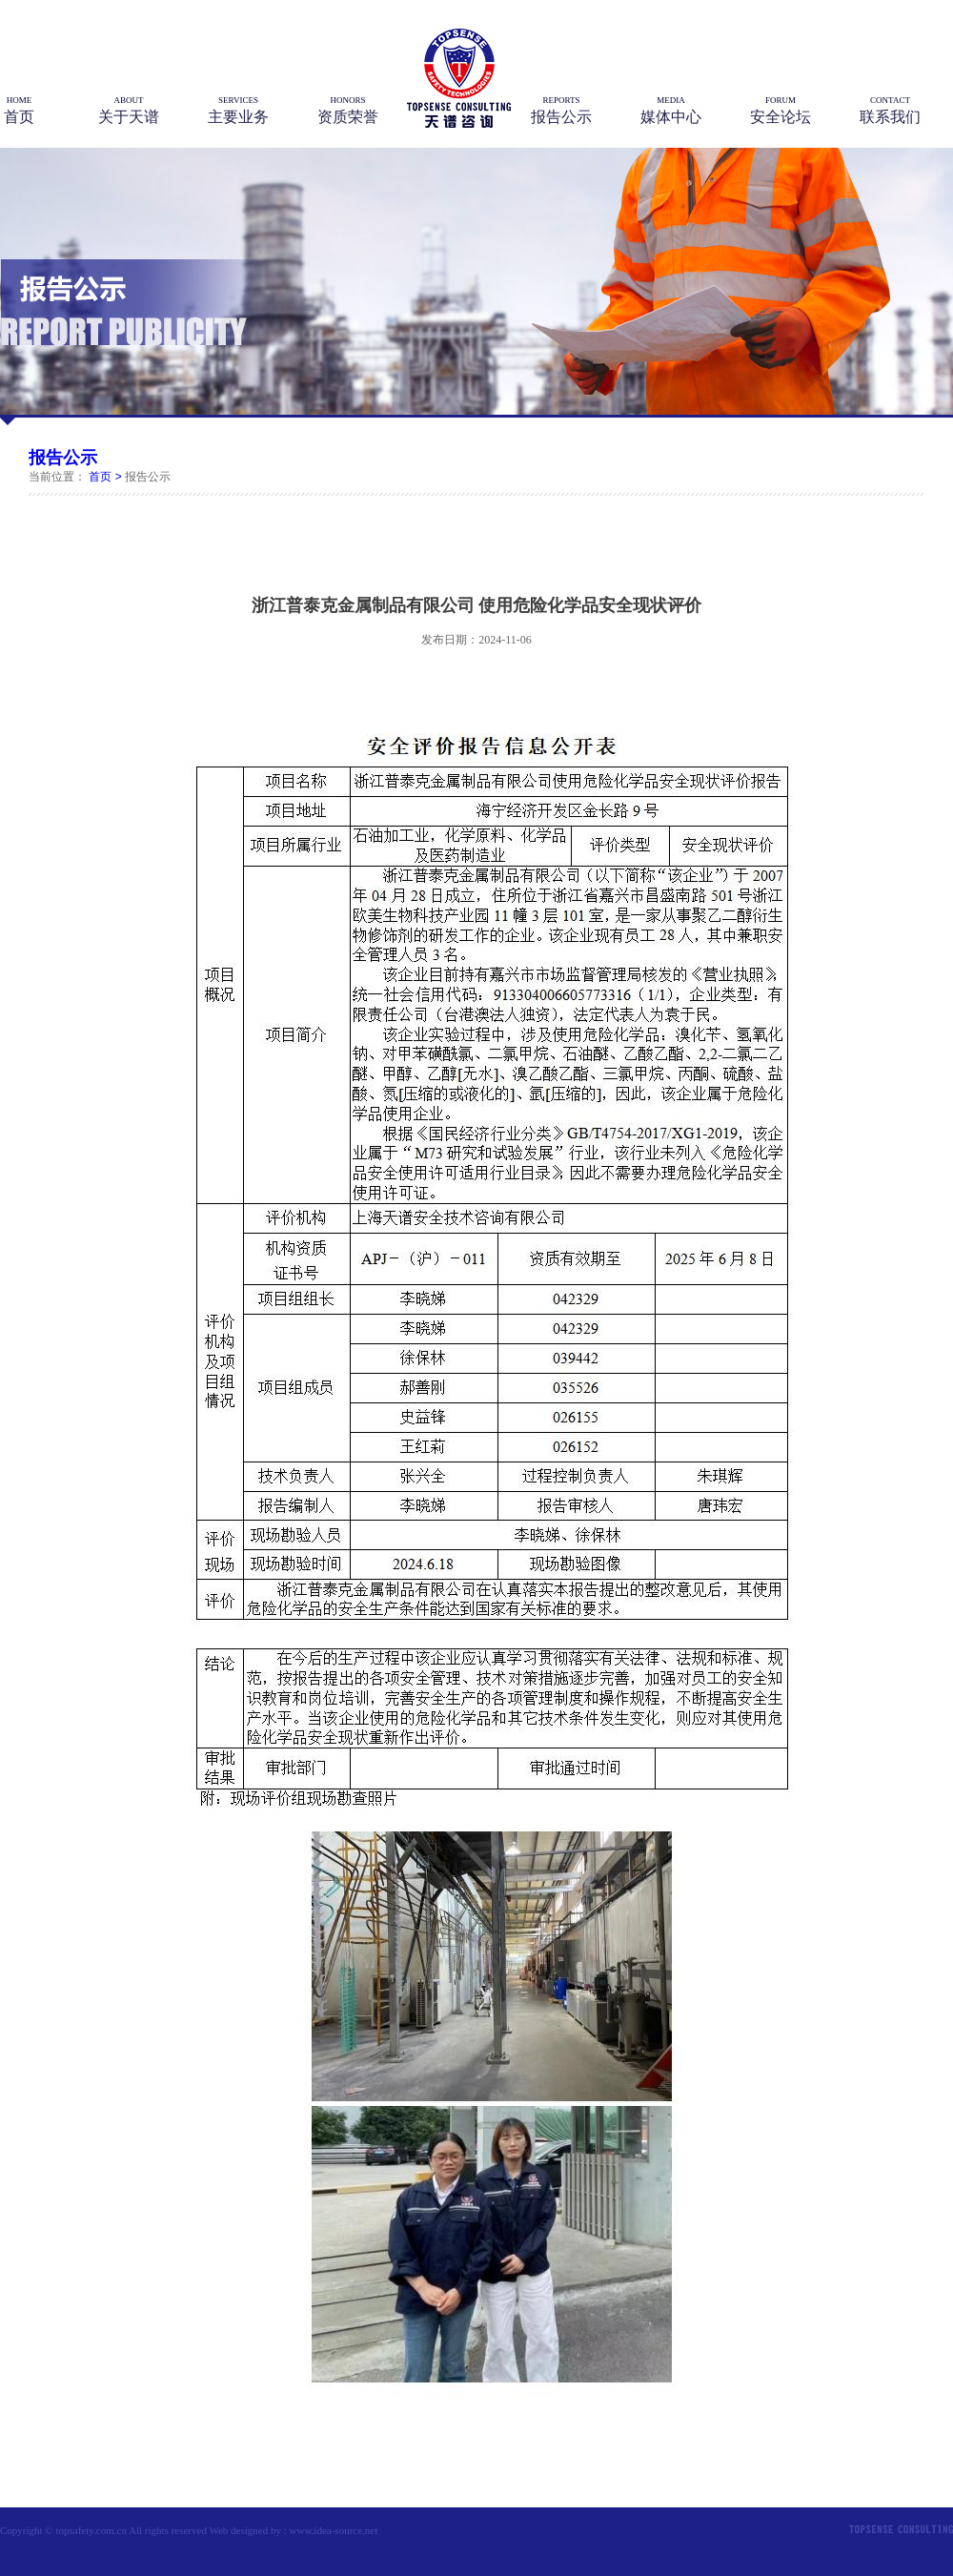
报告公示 (63, 457)
